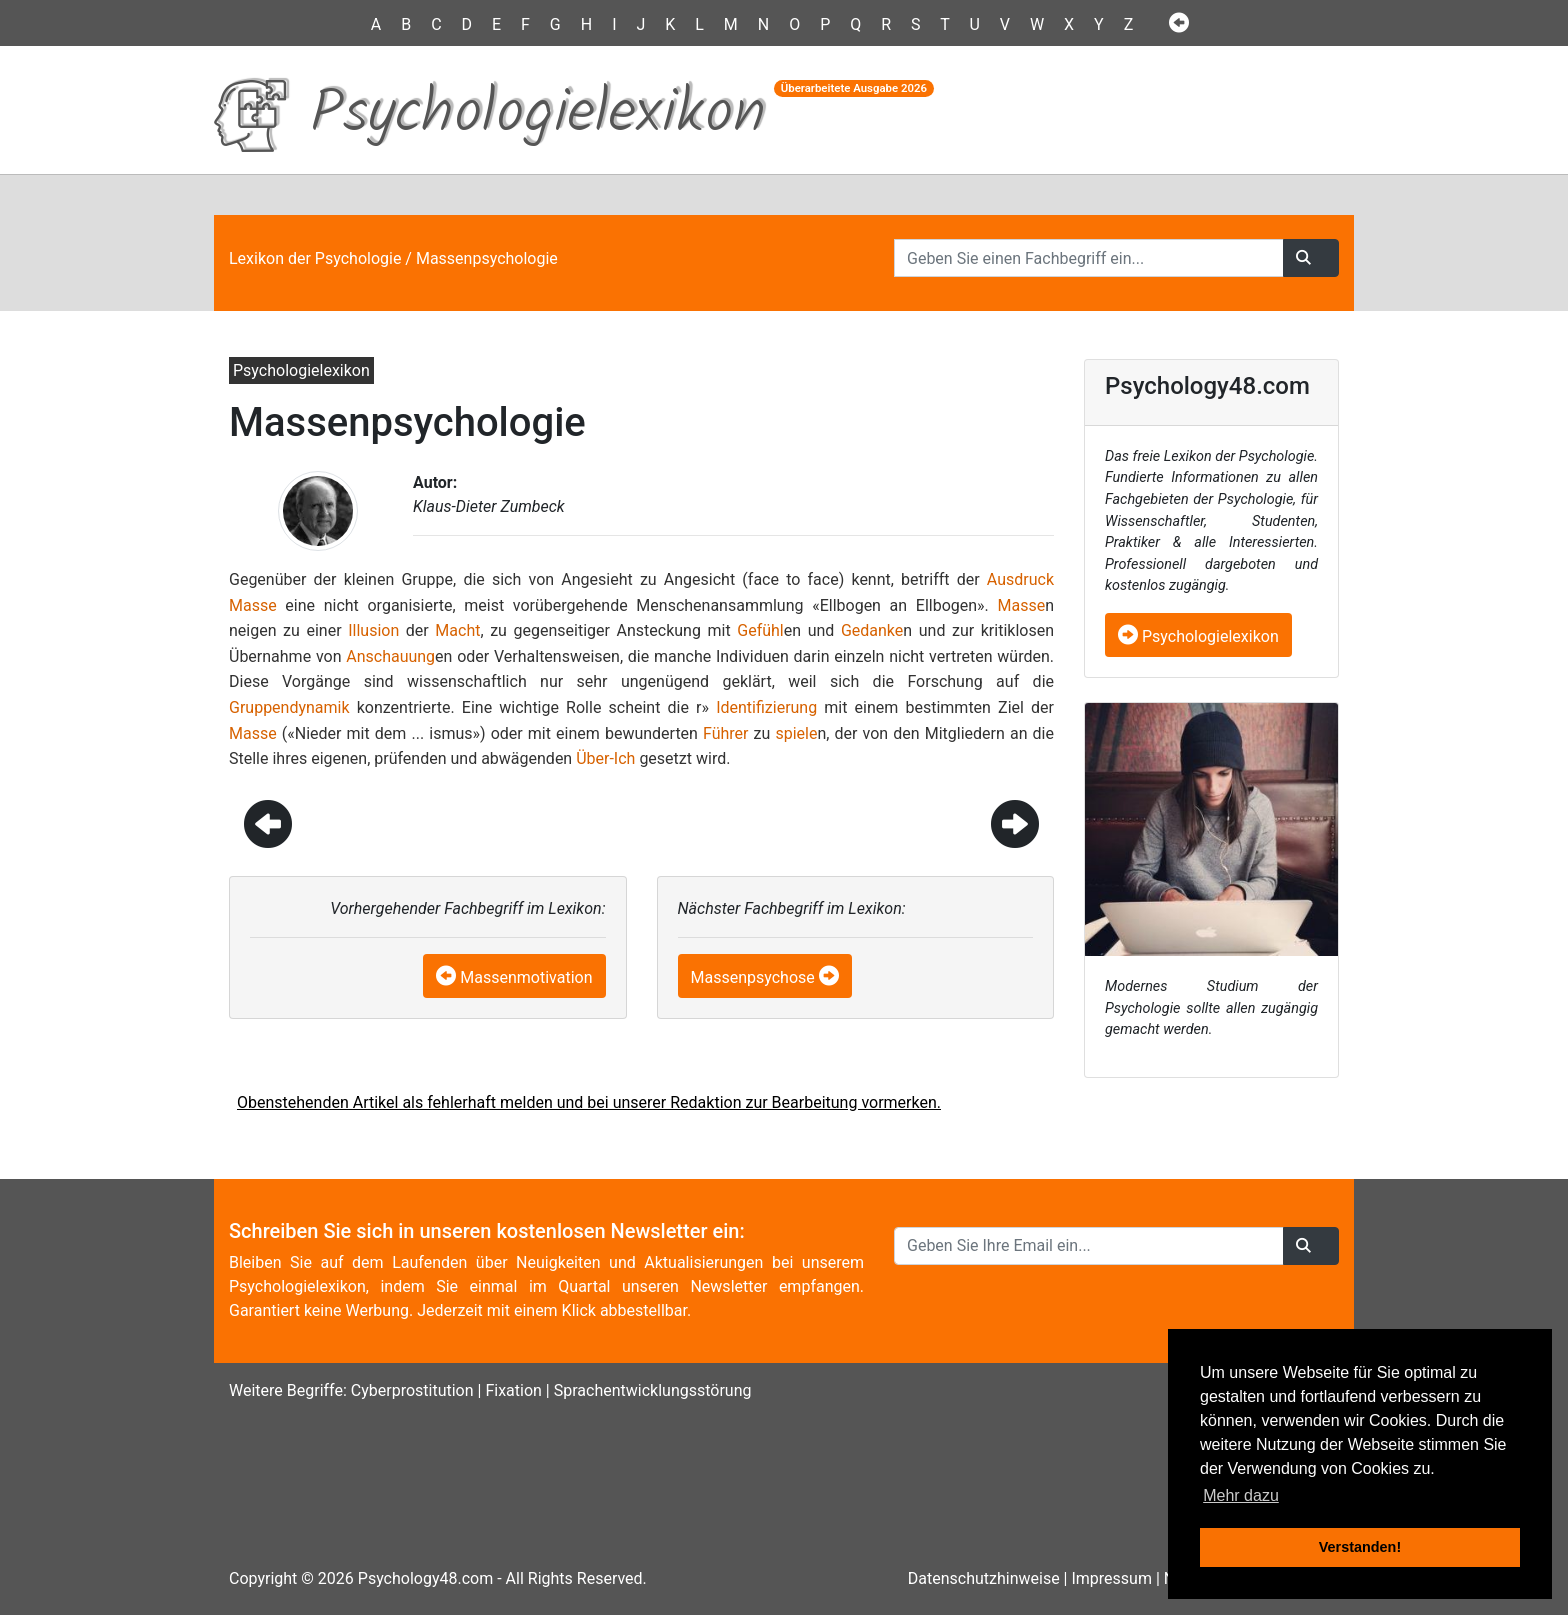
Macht (457, 630)
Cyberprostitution (412, 1390)
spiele (796, 733)
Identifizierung (766, 707)
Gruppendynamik (289, 707)
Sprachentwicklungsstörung (653, 1390)
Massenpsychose (753, 977)
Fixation (513, 1390)
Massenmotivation (526, 977)
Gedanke (872, 630)
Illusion (373, 630)
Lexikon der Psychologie (315, 258)
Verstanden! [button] (1360, 1547)
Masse (253, 605)
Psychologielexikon (1198, 636)
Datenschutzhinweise (984, 1578)
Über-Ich (605, 758)
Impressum (1111, 1578)
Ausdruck (1020, 579)
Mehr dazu (1241, 1495)
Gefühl (760, 630)
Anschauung (390, 656)
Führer (725, 733)
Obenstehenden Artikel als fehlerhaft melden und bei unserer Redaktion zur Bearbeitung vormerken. (589, 1102)
